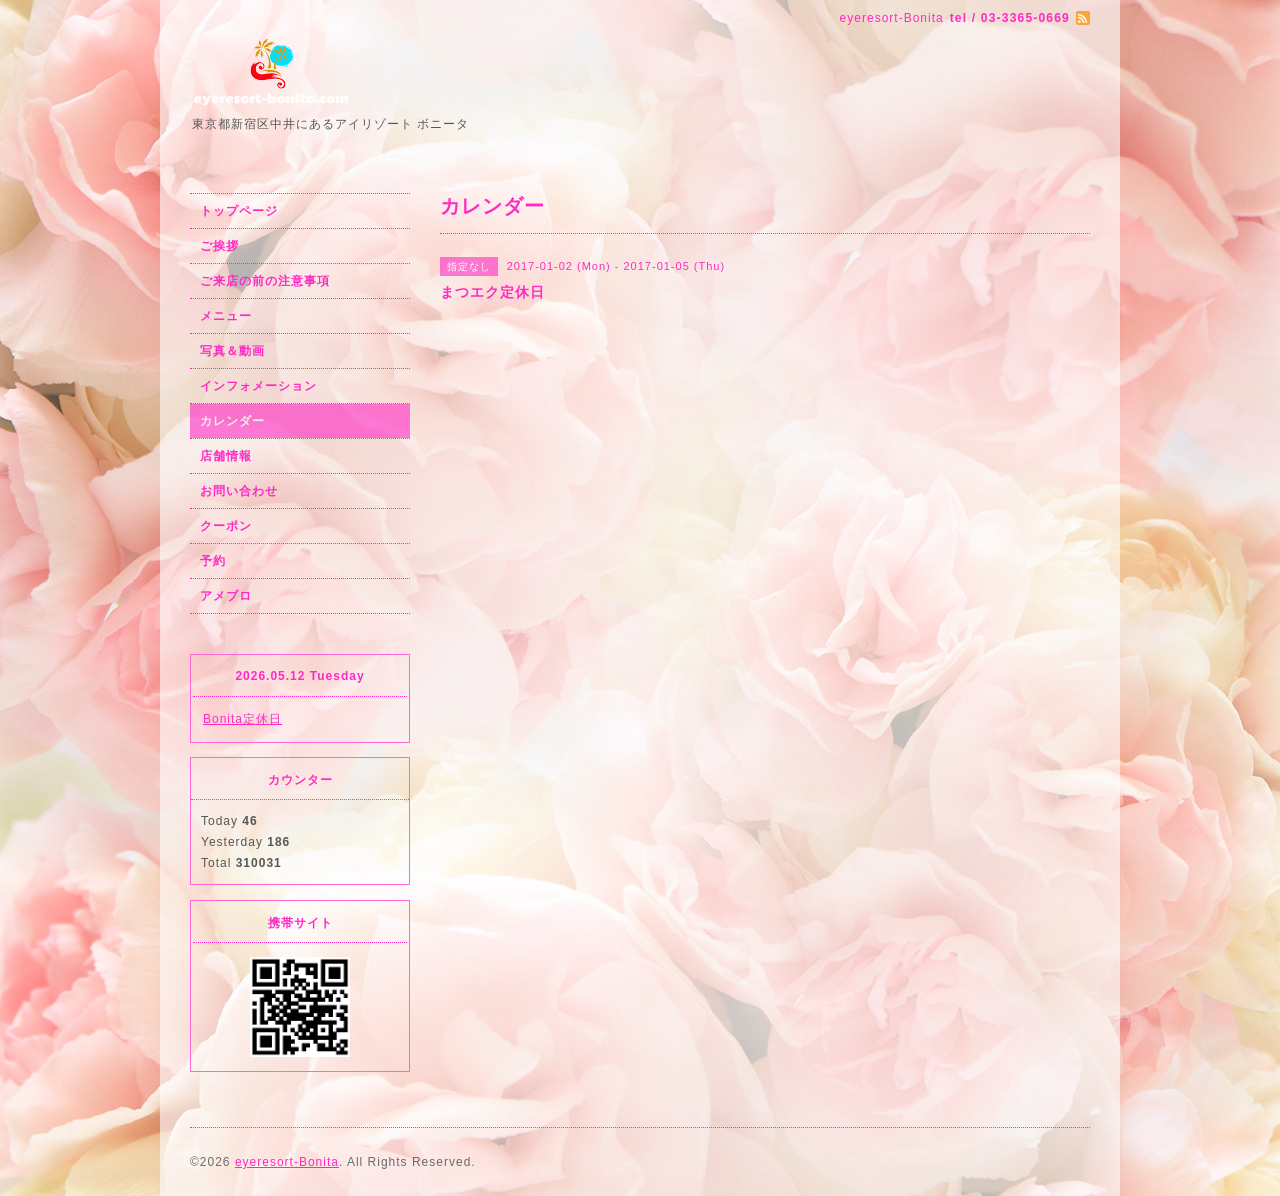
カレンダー (232, 421)
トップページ (239, 211)
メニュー (226, 316)
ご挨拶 (219, 246)
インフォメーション (258, 386)
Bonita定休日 (242, 719)
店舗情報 (226, 456)
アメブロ (226, 596)
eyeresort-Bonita (287, 1162)
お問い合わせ (239, 491)
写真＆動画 (232, 351)
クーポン (226, 526)
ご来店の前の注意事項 (265, 281)
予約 (213, 561)
